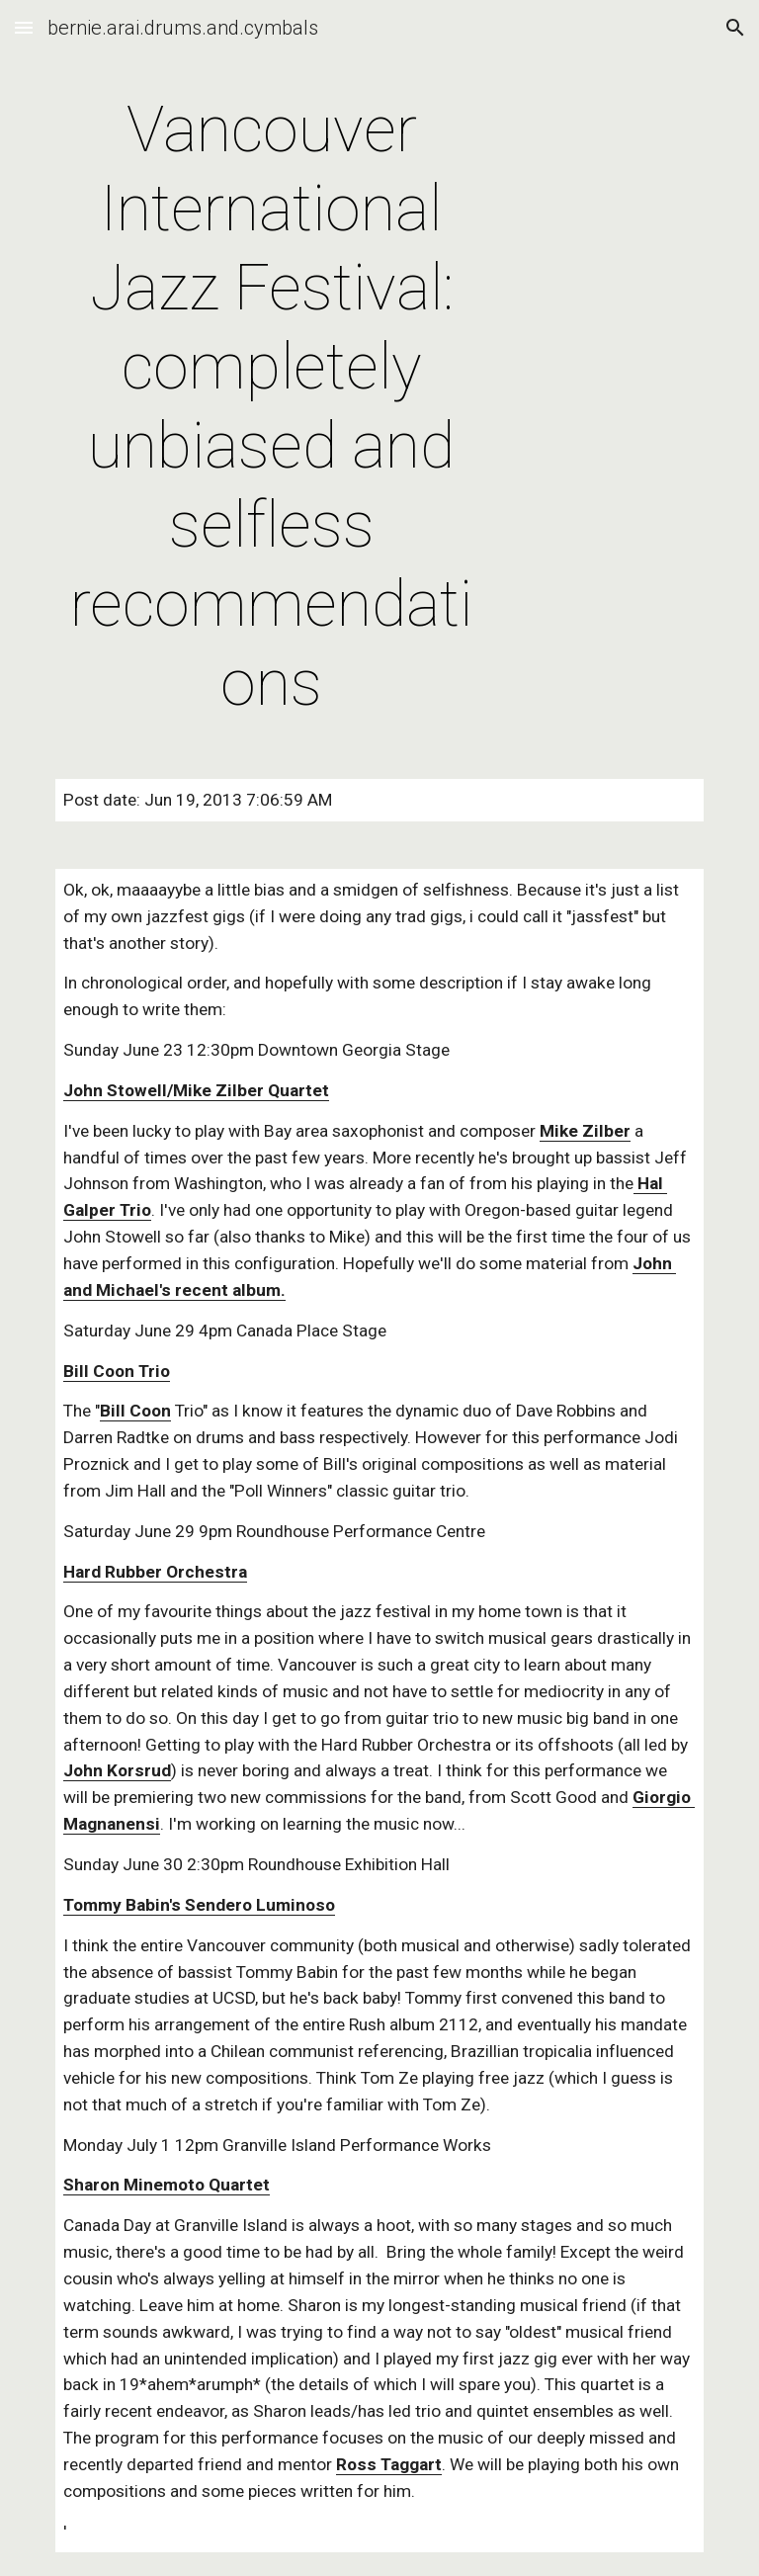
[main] (271, 407)
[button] (23, 27)
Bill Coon (135, 1410)
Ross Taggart (389, 2464)
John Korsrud (117, 1770)
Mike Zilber (585, 1131)
